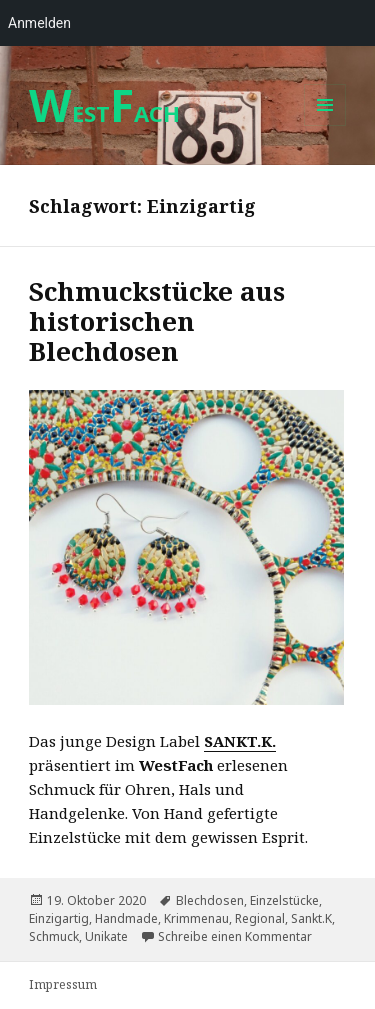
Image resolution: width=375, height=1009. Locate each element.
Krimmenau (196, 918)
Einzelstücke (284, 900)
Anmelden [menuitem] (39, 23)
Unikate (106, 936)
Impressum (63, 984)
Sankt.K (311, 918)
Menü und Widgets (325, 125)
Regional (260, 918)
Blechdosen (210, 900)
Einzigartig (59, 918)
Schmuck (54, 936)
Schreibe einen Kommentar (235, 936)
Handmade (126, 918)
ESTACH (104, 113)
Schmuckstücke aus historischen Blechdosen (157, 321)
